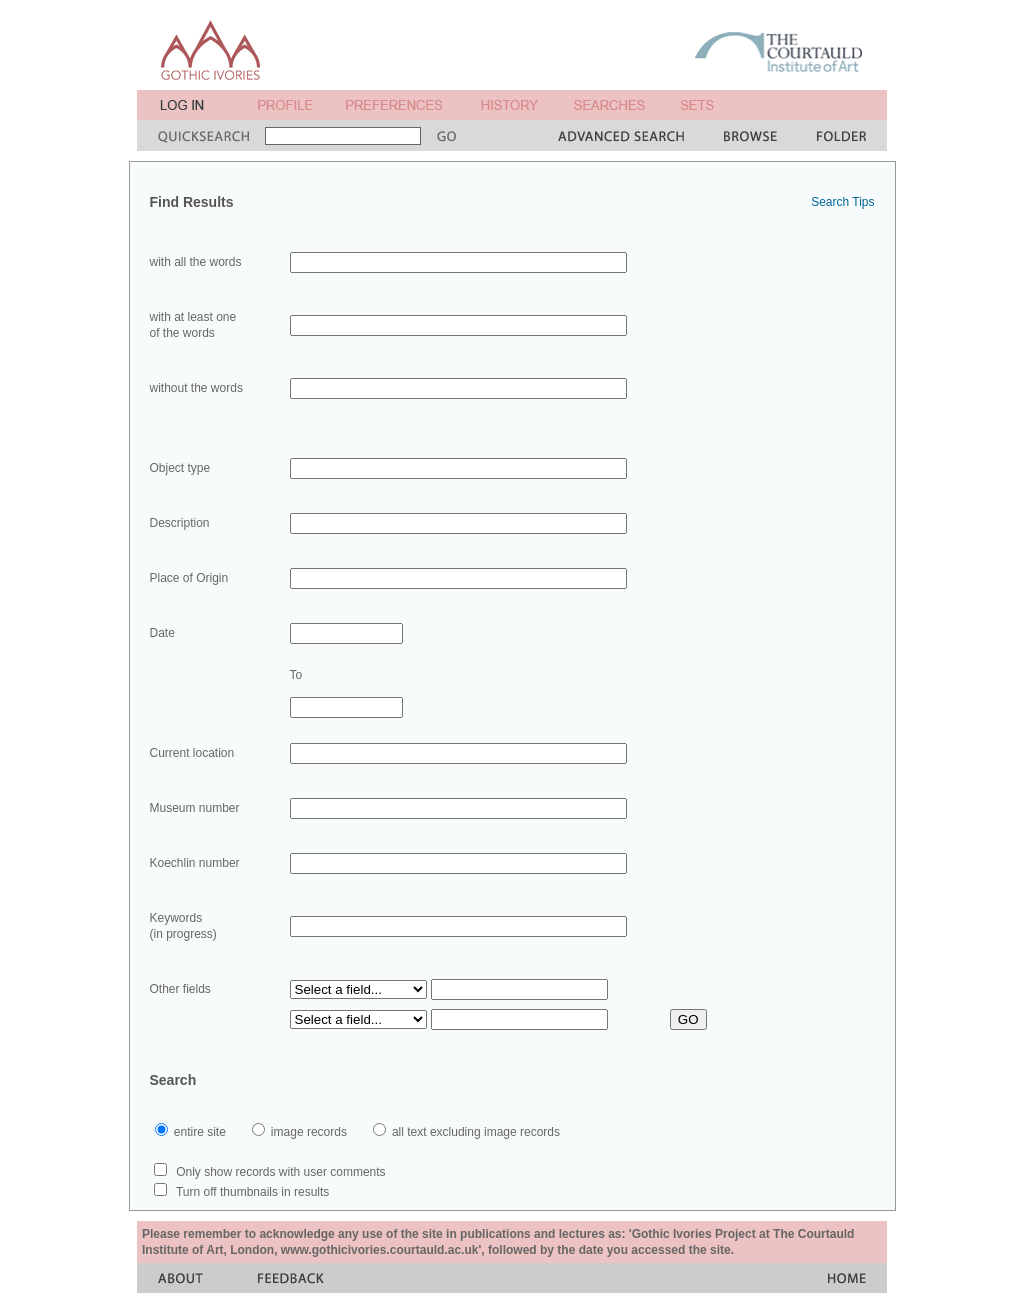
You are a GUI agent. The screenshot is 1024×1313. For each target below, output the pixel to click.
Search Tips (842, 202)
